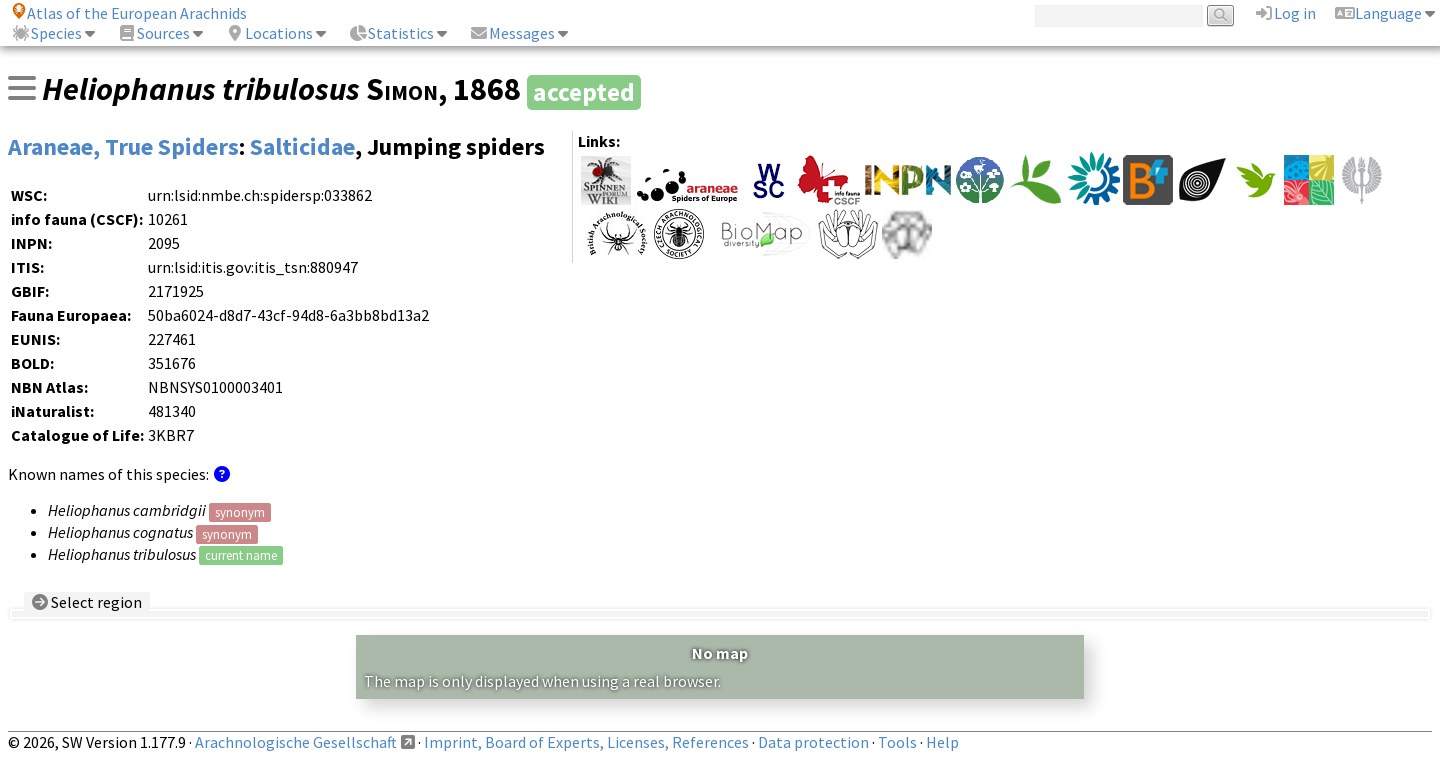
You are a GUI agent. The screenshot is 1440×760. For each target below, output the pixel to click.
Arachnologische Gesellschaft (296, 742)
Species (46, 33)
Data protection (813, 742)
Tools (897, 742)
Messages (512, 33)
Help (942, 742)
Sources (153, 33)
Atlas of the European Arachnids (129, 13)
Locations (269, 33)
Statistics (391, 33)
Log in (1285, 13)
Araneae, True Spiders (123, 146)
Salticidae (302, 146)
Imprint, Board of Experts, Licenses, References (586, 742)
